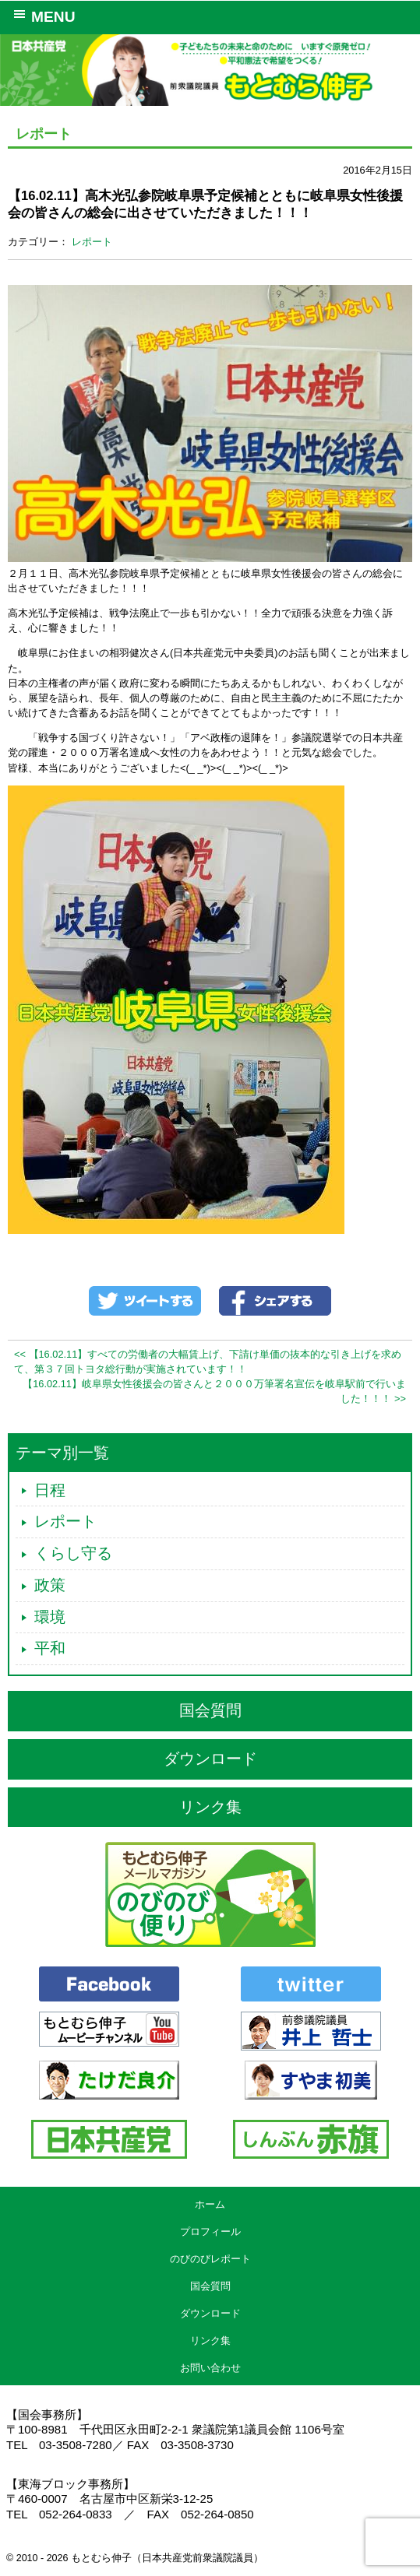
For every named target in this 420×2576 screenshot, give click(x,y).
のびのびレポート (210, 2259)
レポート (92, 242)
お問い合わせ (210, 2368)
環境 (49, 1616)
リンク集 (210, 1806)
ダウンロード (210, 1758)
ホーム (210, 2204)
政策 (49, 1585)
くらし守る (73, 1553)
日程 (49, 1490)
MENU (42, 15)
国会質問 (210, 1710)
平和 (49, 1648)
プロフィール (210, 2231)
